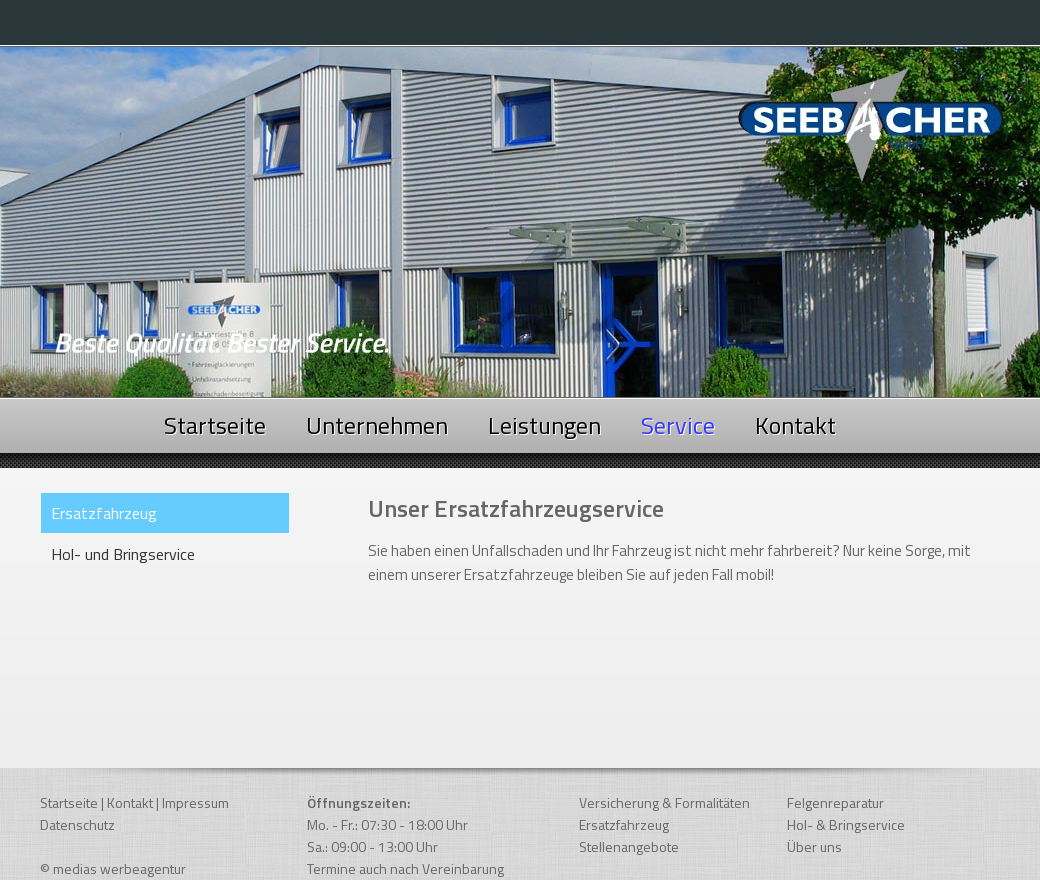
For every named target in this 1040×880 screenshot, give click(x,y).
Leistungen (544, 425)
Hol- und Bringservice (123, 554)
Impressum (195, 802)
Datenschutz (77, 824)
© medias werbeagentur (113, 868)
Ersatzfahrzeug (624, 824)
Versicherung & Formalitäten (664, 802)
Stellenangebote (629, 846)
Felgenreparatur (835, 802)
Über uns (814, 846)
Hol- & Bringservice (846, 824)
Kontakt (795, 425)
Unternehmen (377, 425)
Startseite (215, 425)
